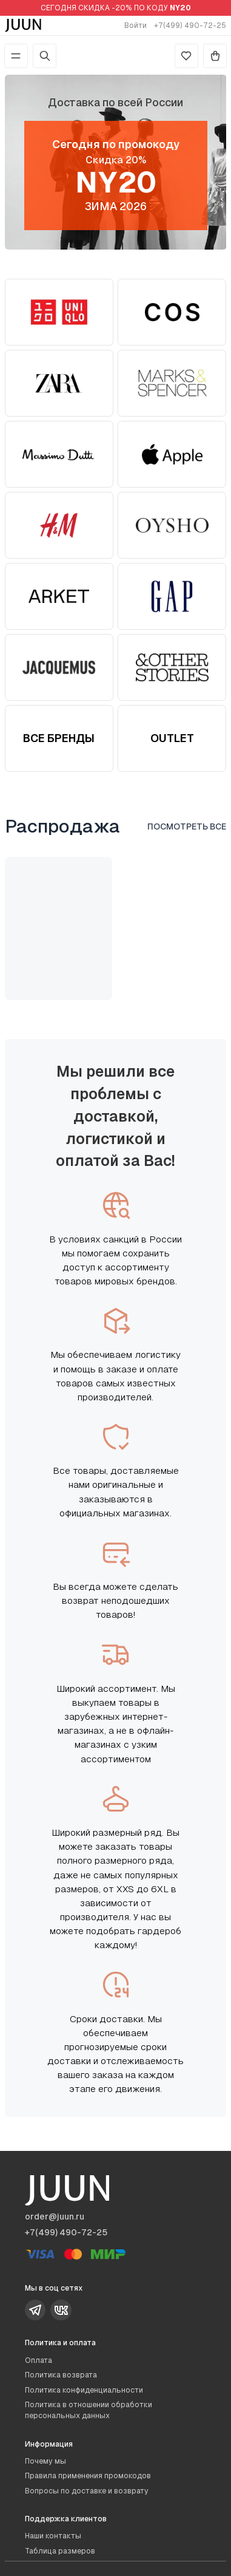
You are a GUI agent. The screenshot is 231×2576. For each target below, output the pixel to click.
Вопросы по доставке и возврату (87, 2491)
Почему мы (45, 2461)
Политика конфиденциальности (84, 2390)
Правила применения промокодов (88, 2476)
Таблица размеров (60, 2551)
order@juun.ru (54, 2216)
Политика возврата (61, 2375)
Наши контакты (53, 2536)
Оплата (38, 2360)
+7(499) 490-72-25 (190, 25)
